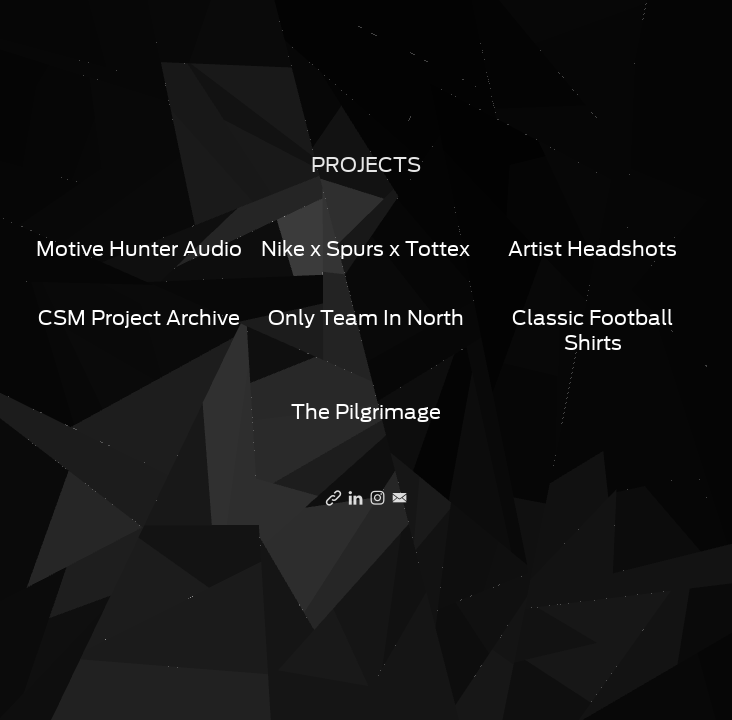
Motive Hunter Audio (139, 249)
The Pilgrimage (366, 412)
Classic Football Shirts (592, 331)
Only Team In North (366, 318)
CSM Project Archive (139, 318)
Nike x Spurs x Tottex (365, 249)
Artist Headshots (592, 249)
